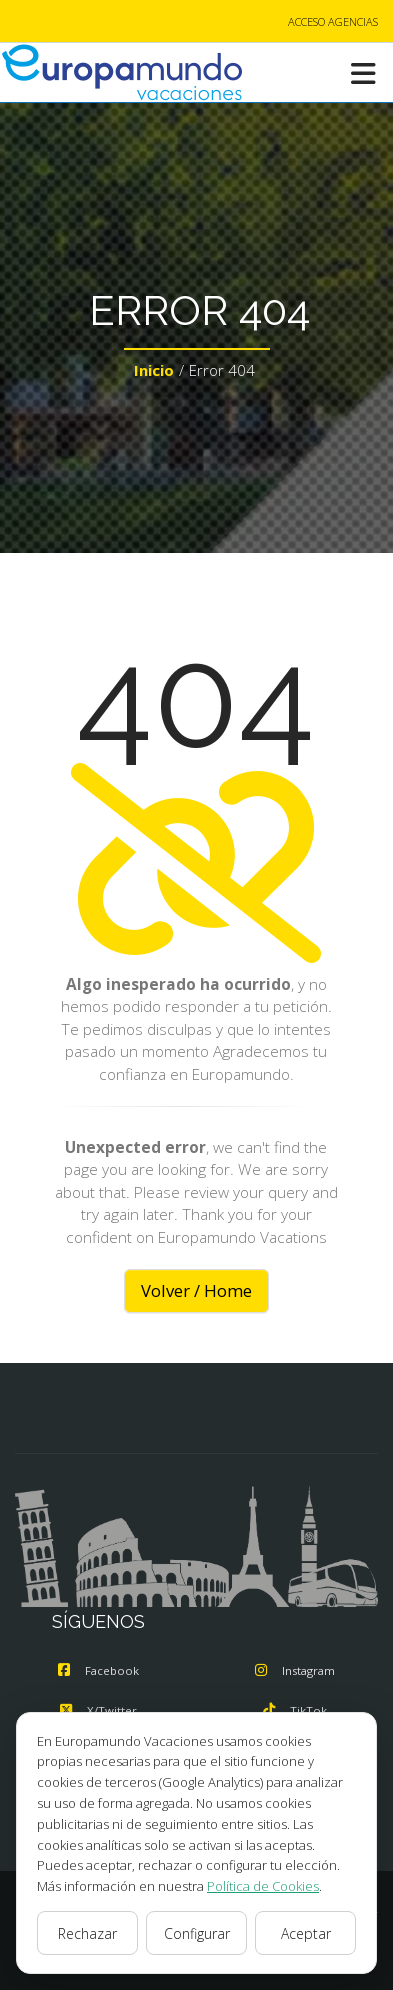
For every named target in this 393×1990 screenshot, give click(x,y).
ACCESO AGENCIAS (333, 21)
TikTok (295, 1710)
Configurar (197, 1933)
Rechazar (87, 1933)
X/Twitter (98, 1710)
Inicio (154, 370)
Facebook (98, 1670)
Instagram (295, 1670)
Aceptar (306, 1933)
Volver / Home (196, 1290)
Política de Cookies (263, 1886)
